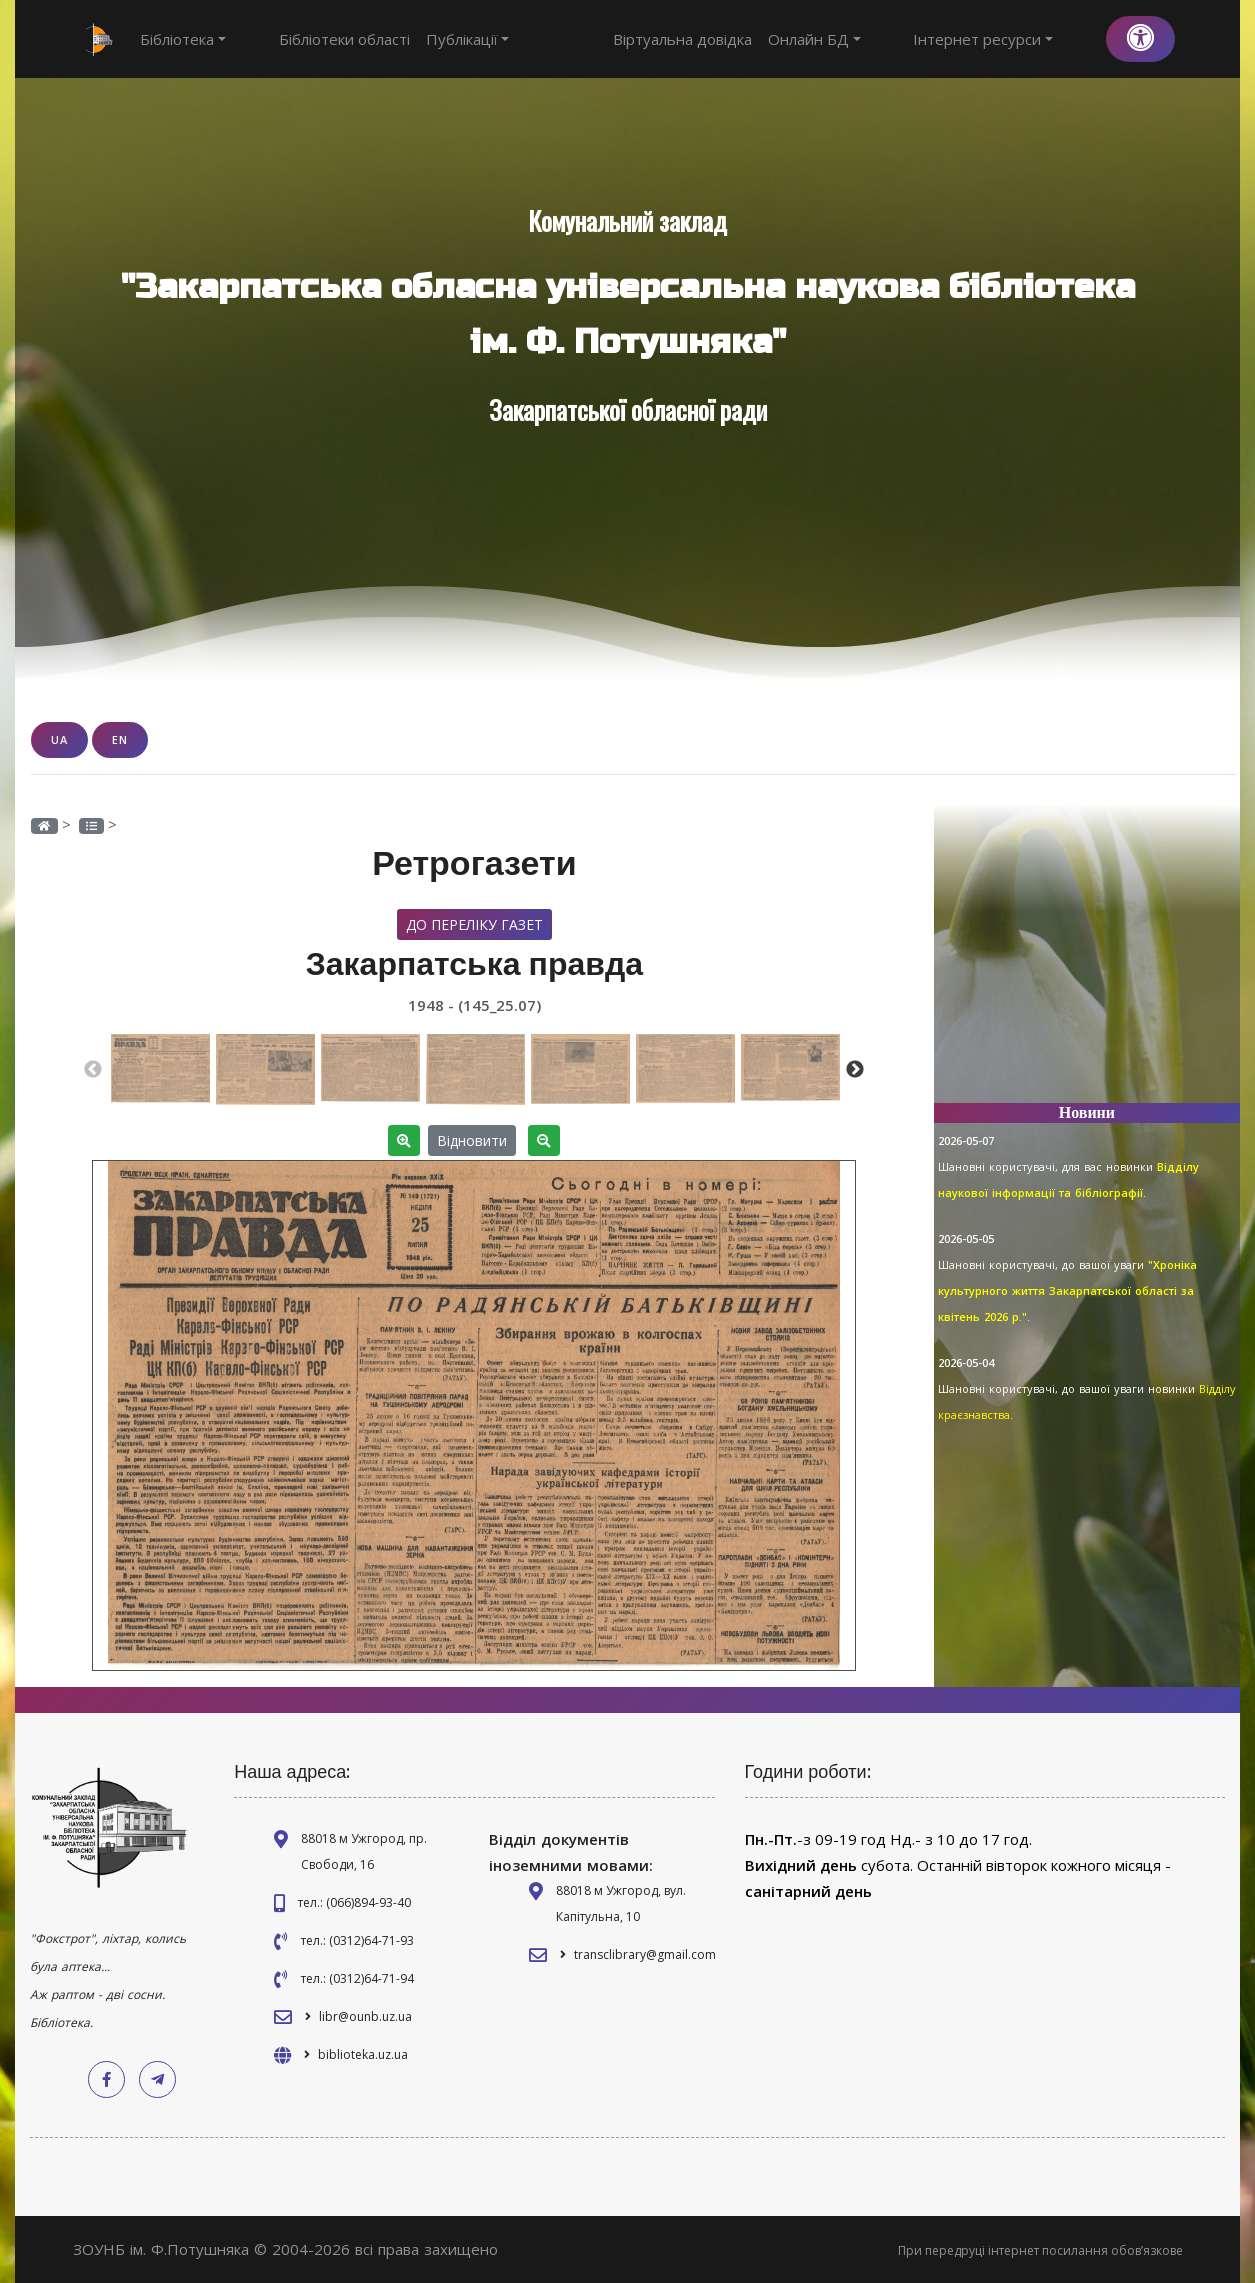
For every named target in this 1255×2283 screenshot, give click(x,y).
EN (120, 739)
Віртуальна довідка (755, 39)
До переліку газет (474, 923)
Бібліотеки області (307, 39)
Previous (93, 1069)
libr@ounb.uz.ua (365, 2015)
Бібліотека (183, 39)
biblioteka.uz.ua (363, 2053)
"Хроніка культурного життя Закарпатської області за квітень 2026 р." (1067, 1290)
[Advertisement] (1087, 962)
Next (855, 1069)
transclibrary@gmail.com (645, 1953)
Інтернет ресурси (1020, 39)
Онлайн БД (887, 39)
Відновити (472, 1139)
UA (59, 739)
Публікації (431, 39)
